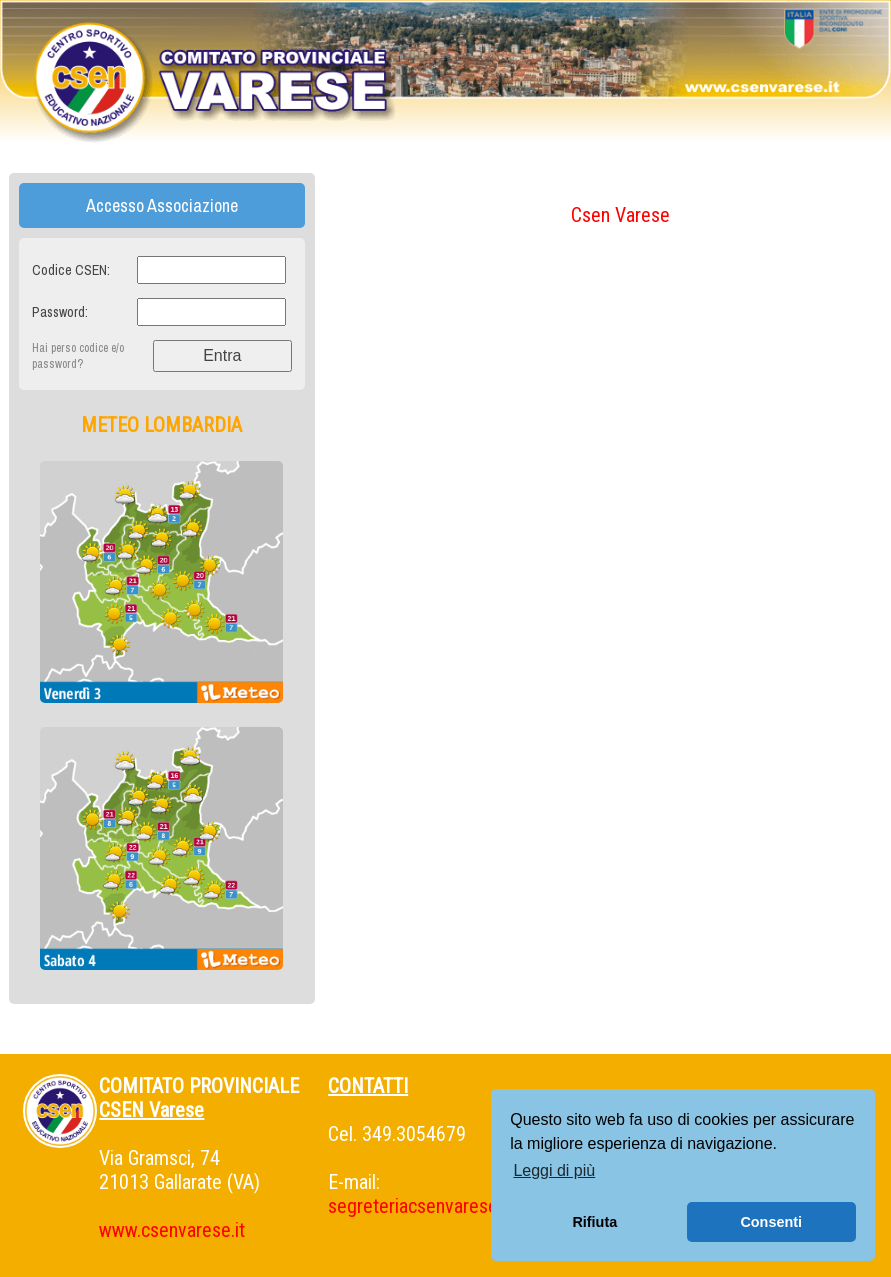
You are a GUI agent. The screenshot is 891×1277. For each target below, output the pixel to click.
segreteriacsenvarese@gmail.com (460, 1206)
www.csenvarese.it (172, 1230)
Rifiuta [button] (594, 1222)
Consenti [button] (771, 1222)
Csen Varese (620, 215)
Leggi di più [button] (554, 1170)
